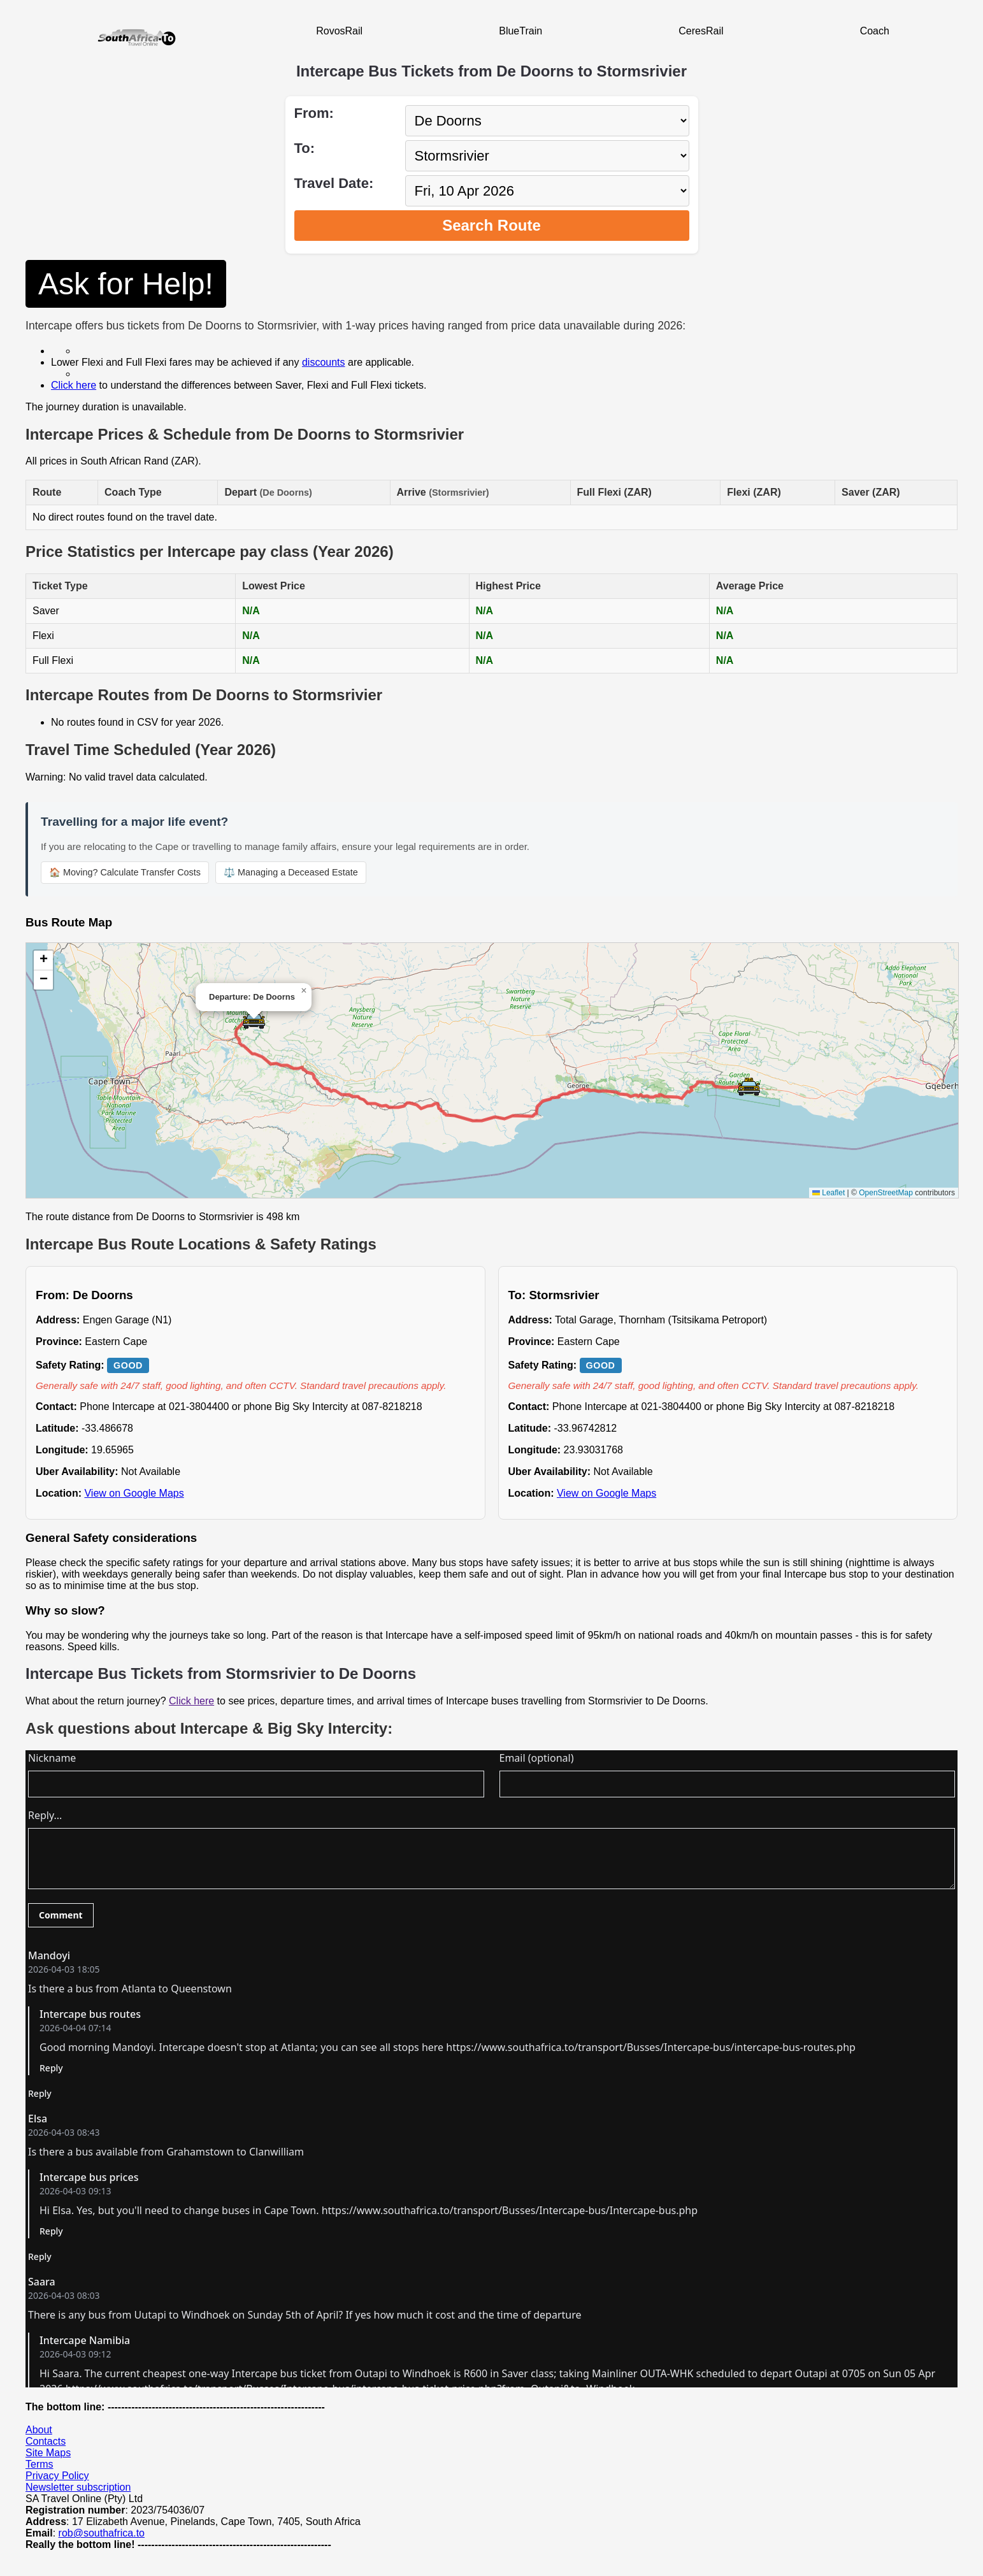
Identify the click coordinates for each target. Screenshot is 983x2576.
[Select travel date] (547, 190)
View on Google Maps (133, 1493)
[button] (254, 1020)
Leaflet (828, 1192)
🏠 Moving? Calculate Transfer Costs (125, 872)
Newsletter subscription (78, 2487)
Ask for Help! (125, 284)
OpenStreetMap (886, 1192)
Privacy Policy (57, 2475)
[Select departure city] (547, 120)
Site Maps (48, 2452)
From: (314, 113)
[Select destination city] (547, 155)
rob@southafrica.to (102, 2533)
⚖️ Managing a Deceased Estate (291, 872)
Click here (73, 385)
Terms (39, 2464)
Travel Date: (334, 183)
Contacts (45, 2441)
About (38, 2429)
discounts (323, 362)
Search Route (491, 225)
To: (304, 148)
